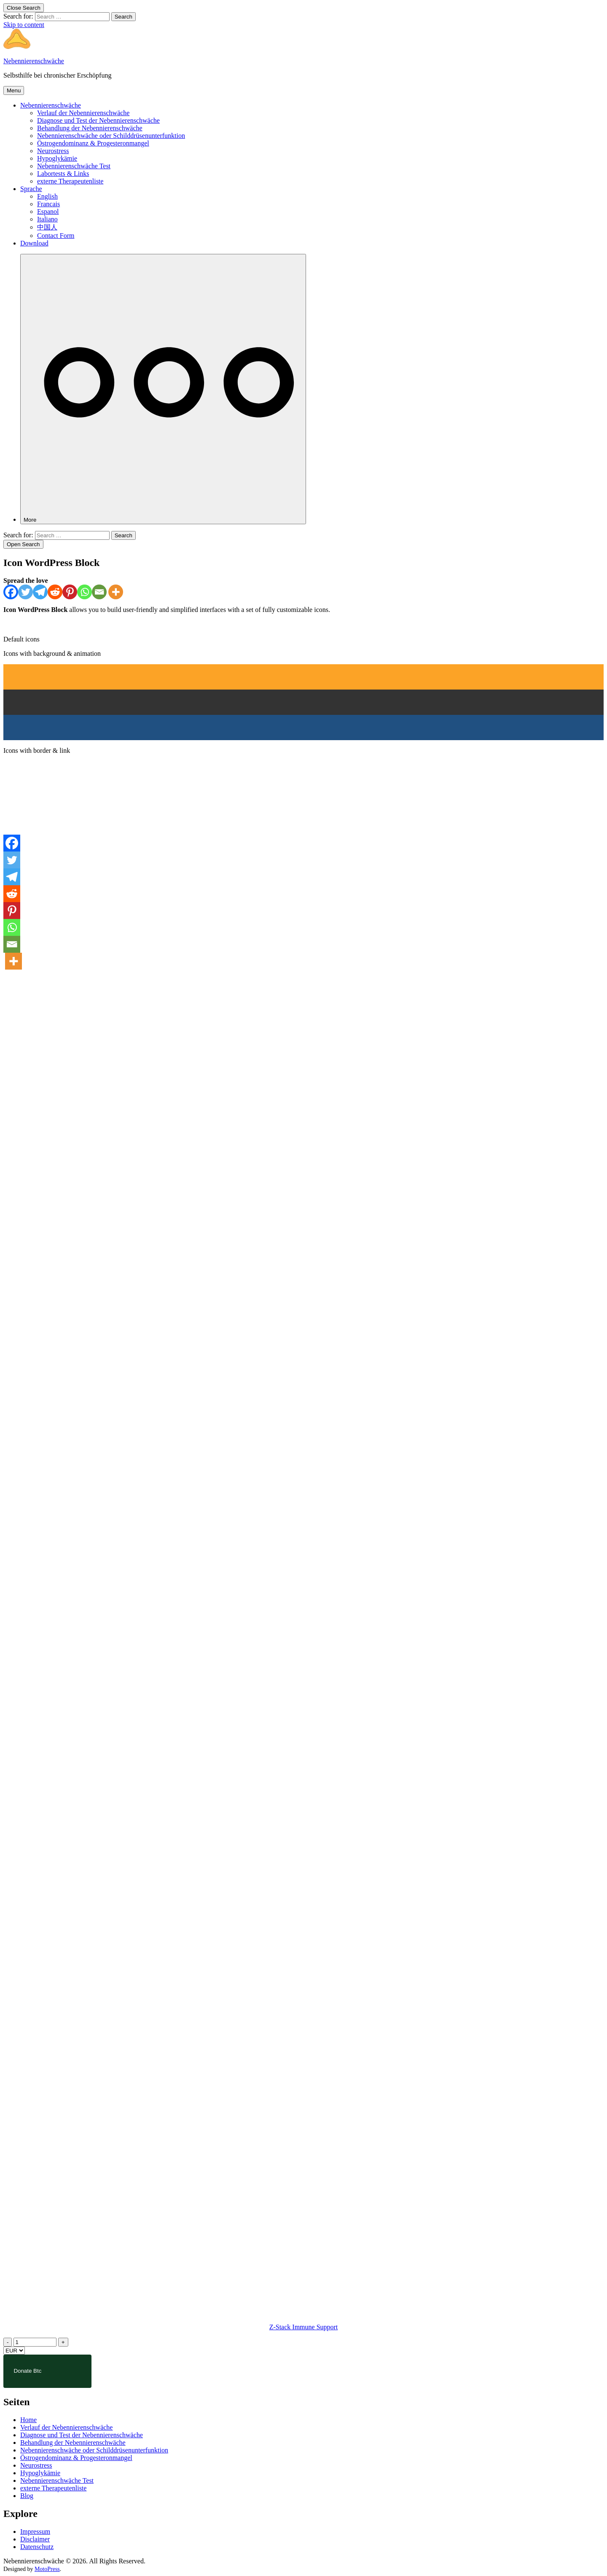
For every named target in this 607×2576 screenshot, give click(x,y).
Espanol (48, 211)
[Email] (99, 592)
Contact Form (55, 235)
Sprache (31, 188)
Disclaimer (35, 2539)
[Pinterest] (69, 592)
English (47, 196)
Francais (48, 203)
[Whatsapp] (84, 592)
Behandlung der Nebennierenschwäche (89, 128)
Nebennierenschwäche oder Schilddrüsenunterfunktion (111, 135)
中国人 (47, 227)
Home (28, 2419)
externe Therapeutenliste (70, 181)
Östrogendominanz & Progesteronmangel (93, 143)
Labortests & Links (63, 173)
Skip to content (23, 24)
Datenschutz (37, 2546)
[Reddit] (55, 592)
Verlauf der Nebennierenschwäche (83, 112)
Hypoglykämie (57, 158)
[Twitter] (25, 592)
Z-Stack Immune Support (303, 2327)
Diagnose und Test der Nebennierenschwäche (98, 120)
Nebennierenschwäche (33, 61)
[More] (163, 389)
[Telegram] (40, 592)
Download (34, 243)
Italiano (47, 219)
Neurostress (53, 150)
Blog (26, 2495)
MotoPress (47, 2569)
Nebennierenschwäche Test (73, 166)
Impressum (35, 2531)
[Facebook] (10, 592)
